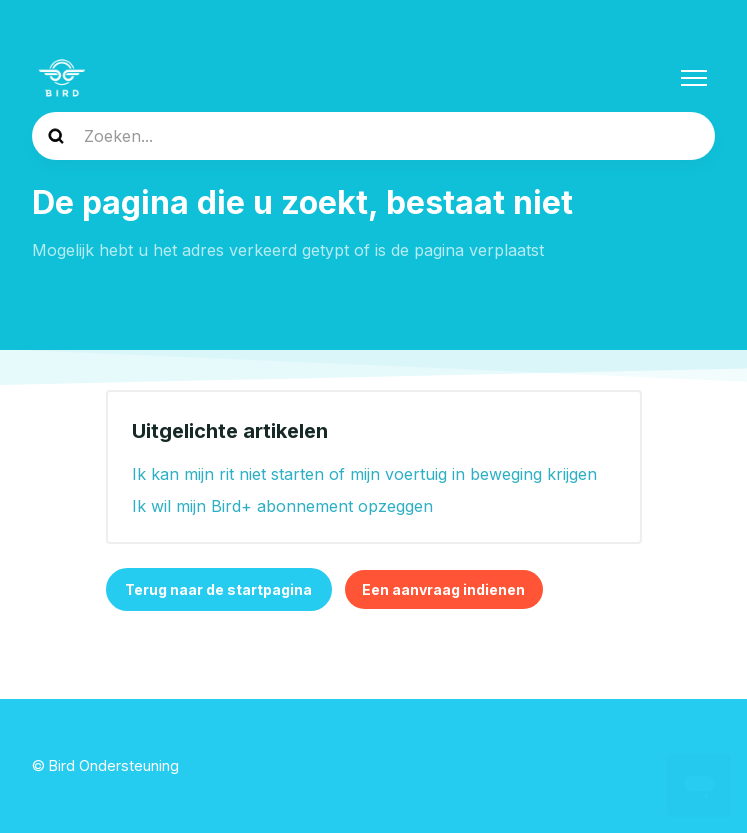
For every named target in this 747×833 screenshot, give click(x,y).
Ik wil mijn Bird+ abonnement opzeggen (282, 506)
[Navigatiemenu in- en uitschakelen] (694, 78)
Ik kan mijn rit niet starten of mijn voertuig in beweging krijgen (364, 474)
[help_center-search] (373, 136)
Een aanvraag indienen (443, 589)
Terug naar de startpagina (218, 589)
